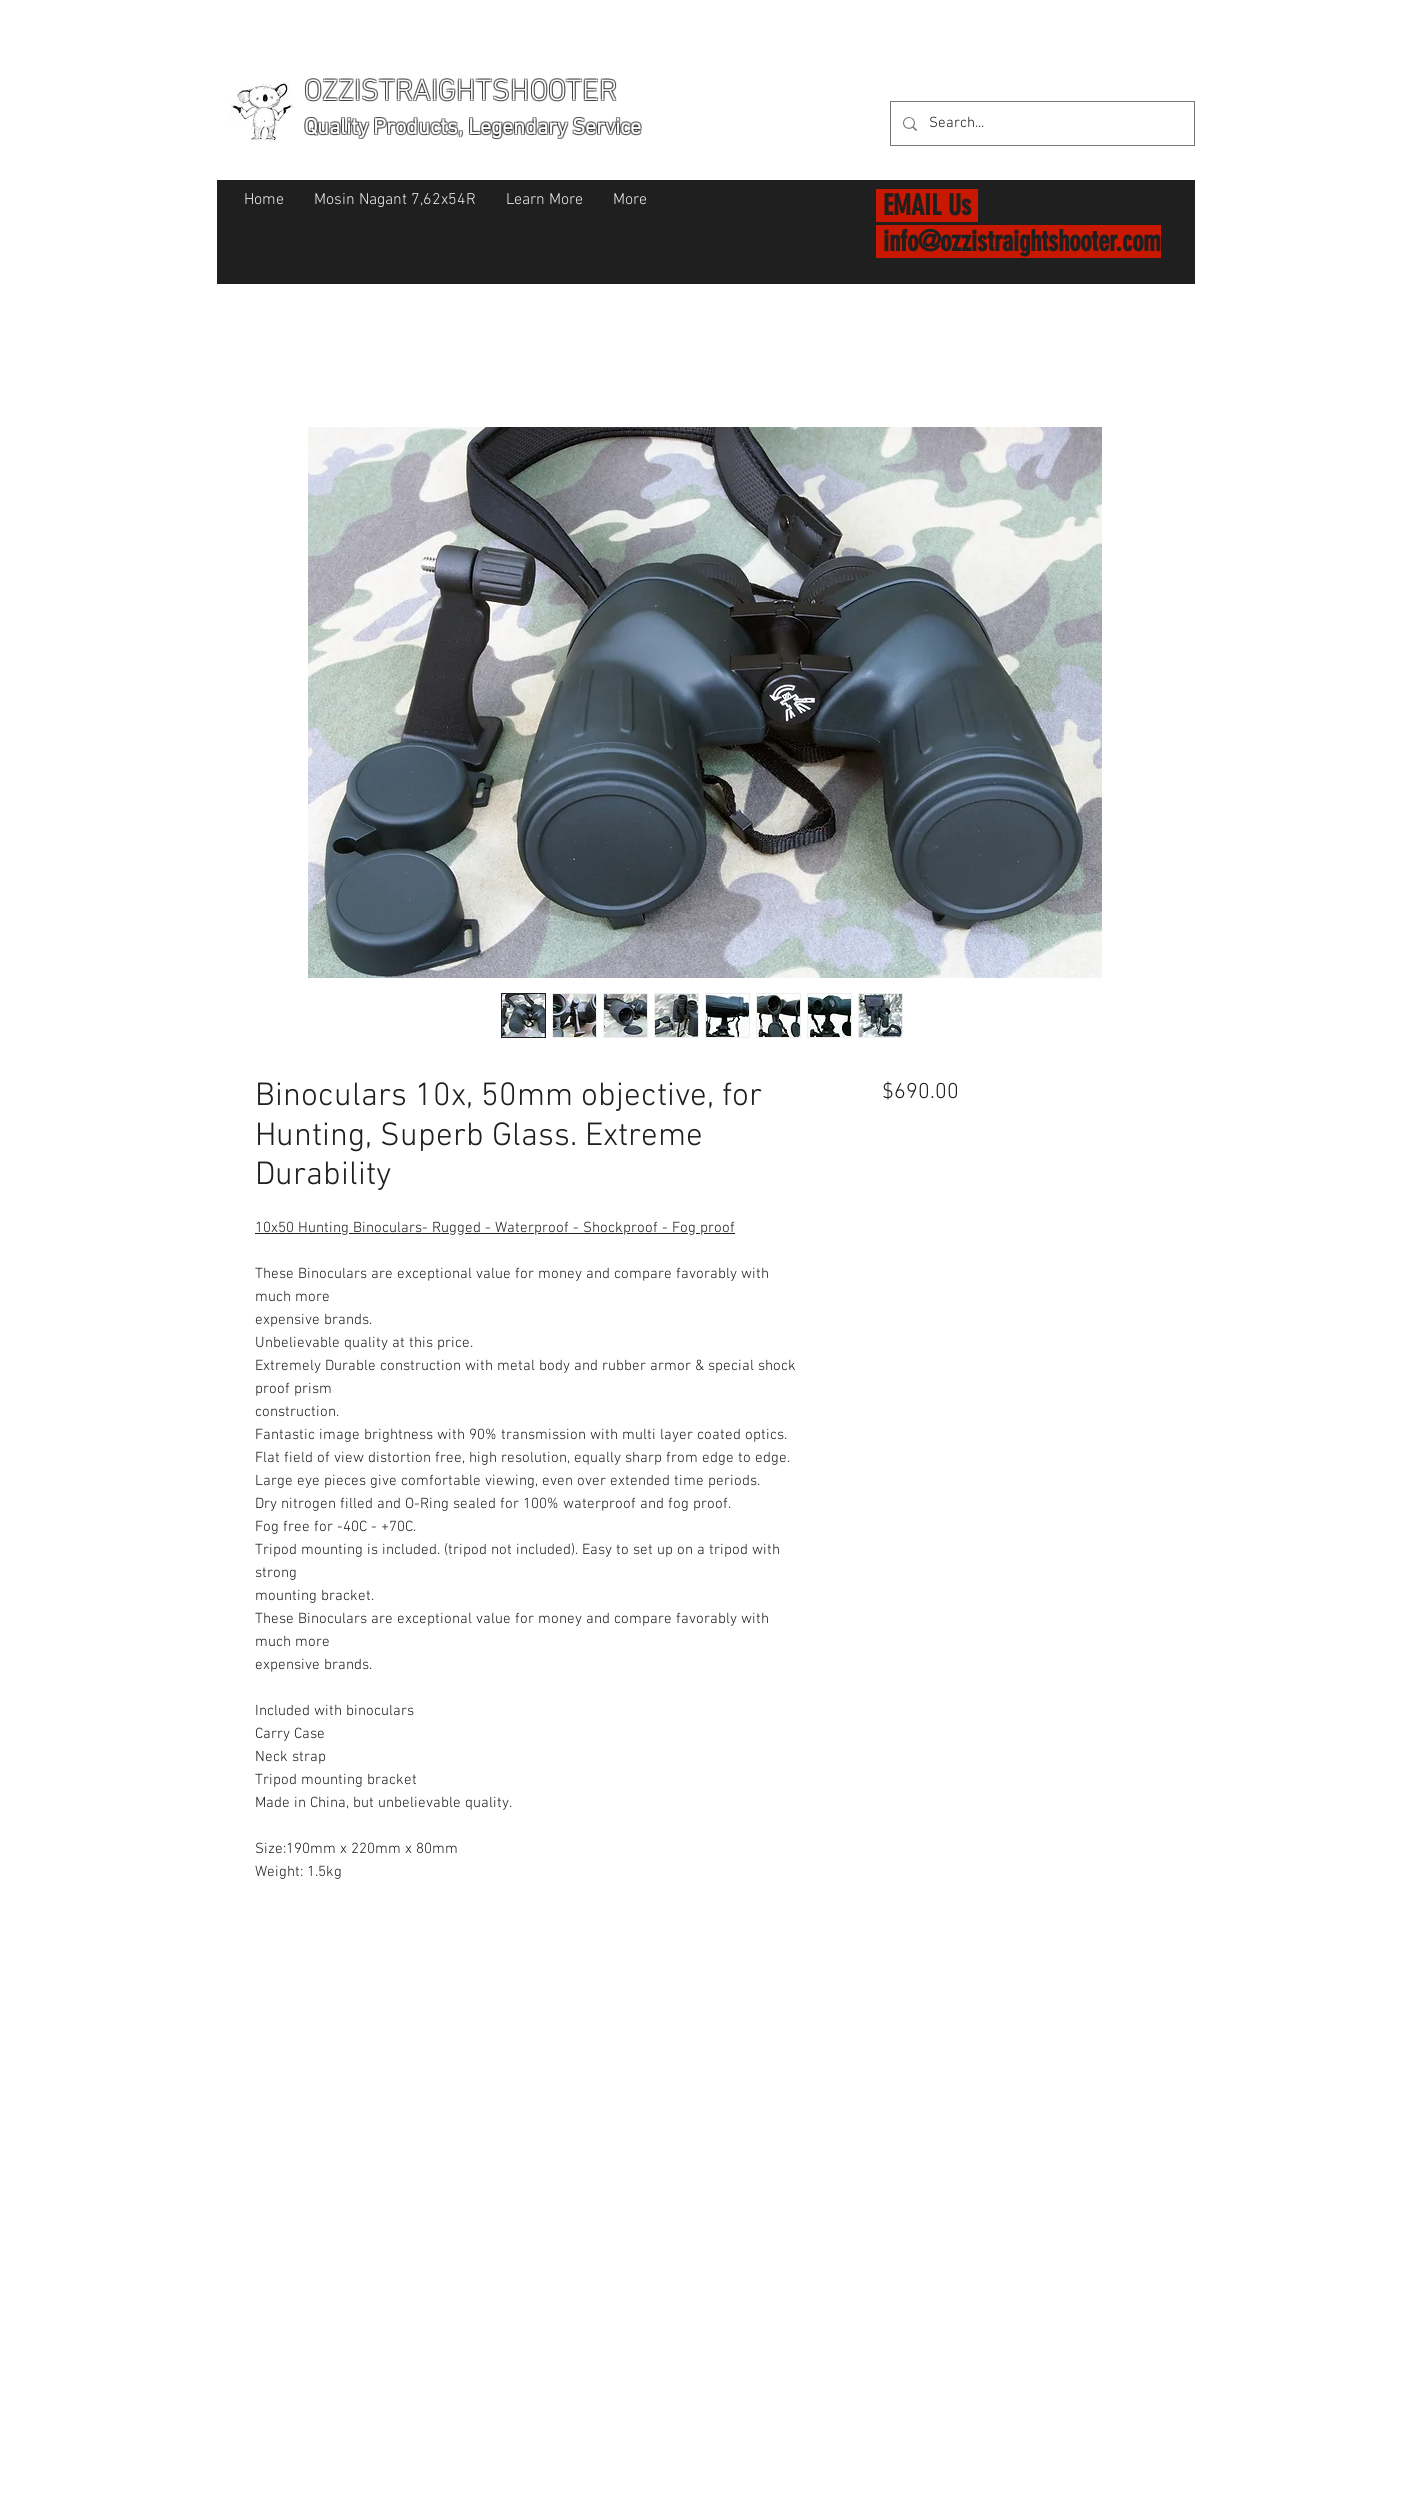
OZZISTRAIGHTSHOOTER (460, 92)
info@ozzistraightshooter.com (1022, 241)
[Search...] (1040, 123)
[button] (1169, 89)
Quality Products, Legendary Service (472, 128)
